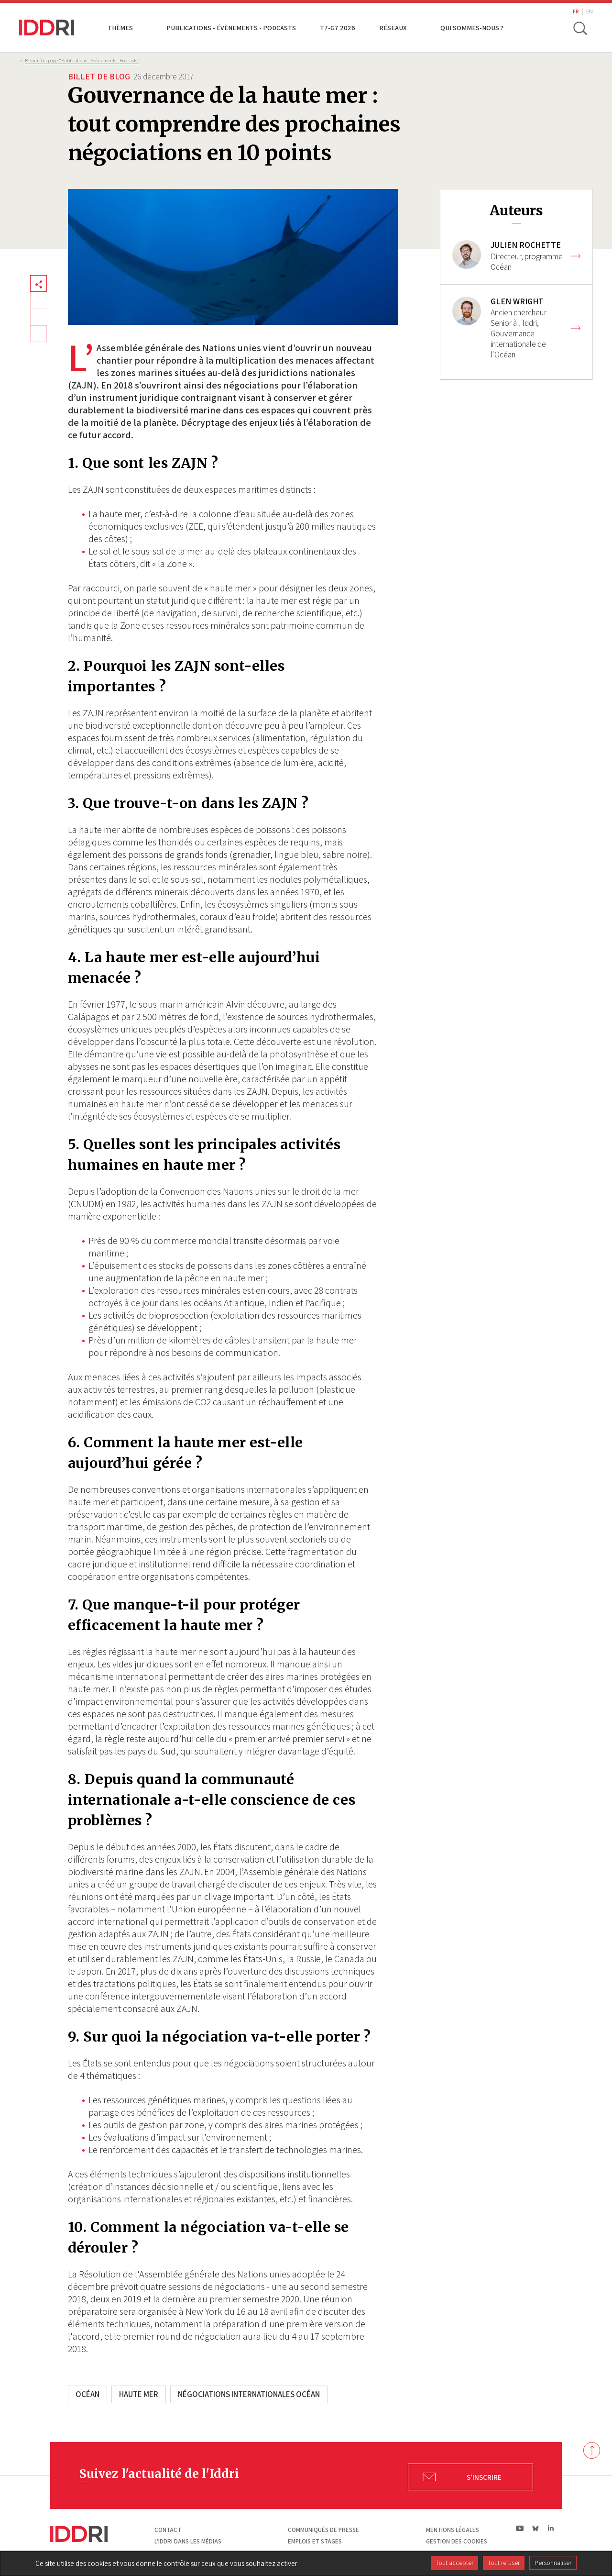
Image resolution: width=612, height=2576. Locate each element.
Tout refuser (504, 2562)
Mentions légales (452, 2530)
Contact (167, 2530)
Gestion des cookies (456, 2541)
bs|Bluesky (535, 2528)
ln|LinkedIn (550, 2528)
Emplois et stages (315, 2541)
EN (589, 11)
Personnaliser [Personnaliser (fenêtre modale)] (553, 2562)
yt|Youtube (520, 2528)
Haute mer (138, 2394)
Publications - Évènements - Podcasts (231, 27)
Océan (87, 2394)
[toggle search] (580, 27)
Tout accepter (454, 2562)
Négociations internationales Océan (249, 2394)
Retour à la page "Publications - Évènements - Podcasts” (82, 60)
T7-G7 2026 (337, 27)
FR (576, 11)
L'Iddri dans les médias (187, 2541)
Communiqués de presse (323, 2530)
